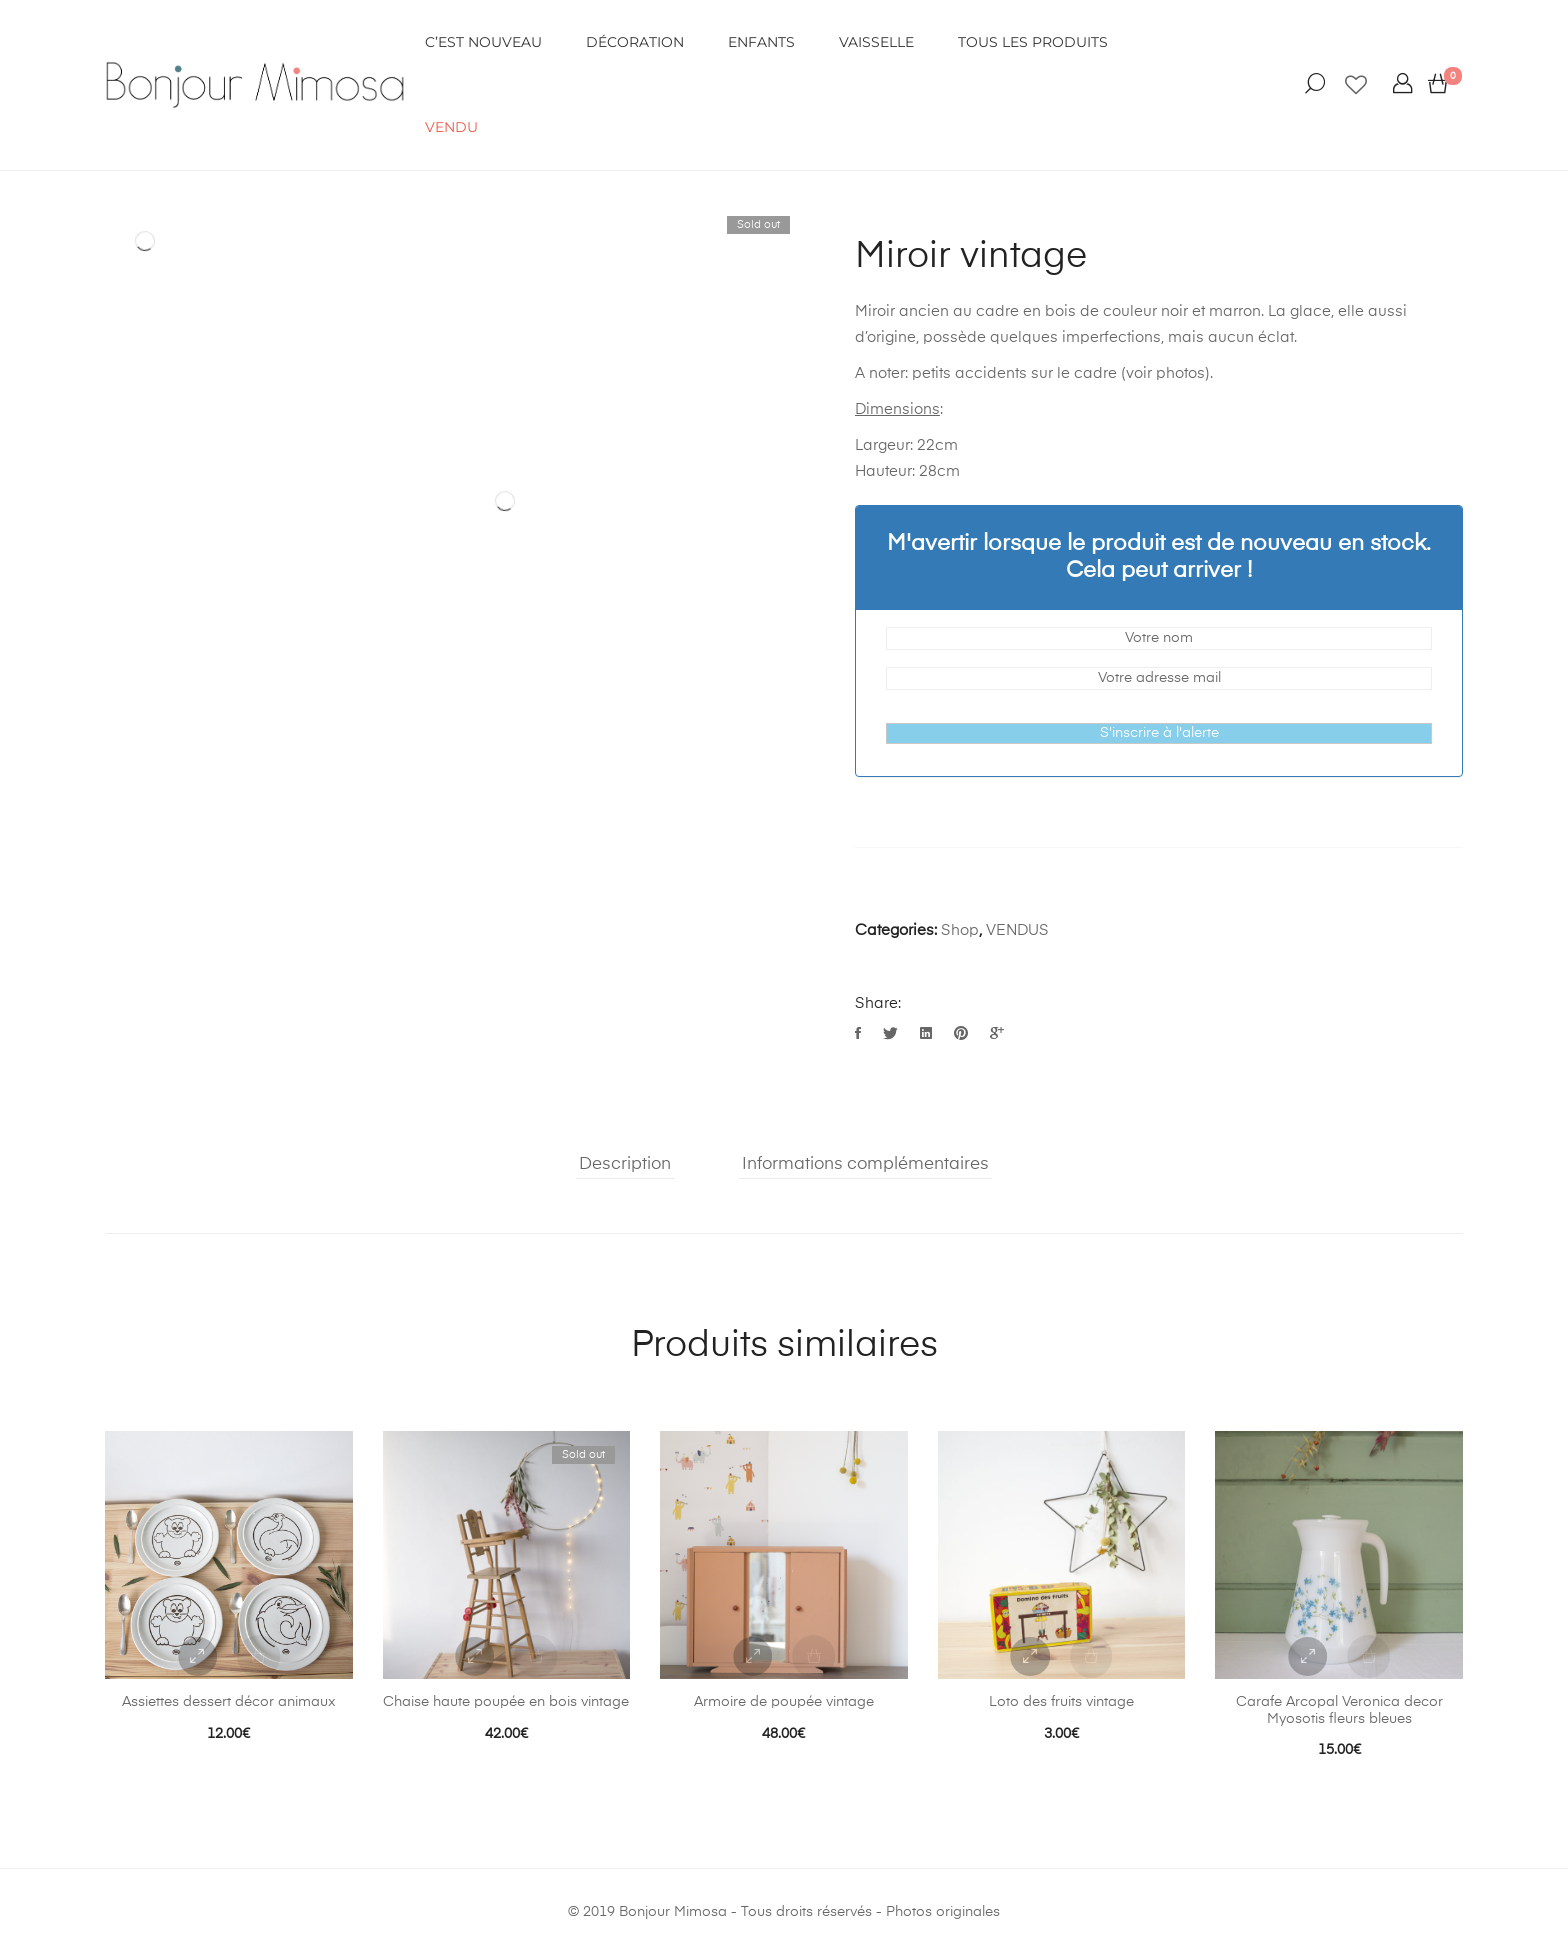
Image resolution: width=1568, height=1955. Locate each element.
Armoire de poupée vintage (784, 1702)
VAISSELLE (876, 42)
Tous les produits (1033, 42)
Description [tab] (622, 1164)
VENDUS (1017, 930)
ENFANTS (761, 42)
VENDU (451, 127)
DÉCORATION (635, 42)
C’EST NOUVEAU (483, 42)
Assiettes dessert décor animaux (229, 1702)
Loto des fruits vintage (1061, 1702)
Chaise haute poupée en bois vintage (506, 1702)
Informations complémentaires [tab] (864, 1164)
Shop (960, 930)
